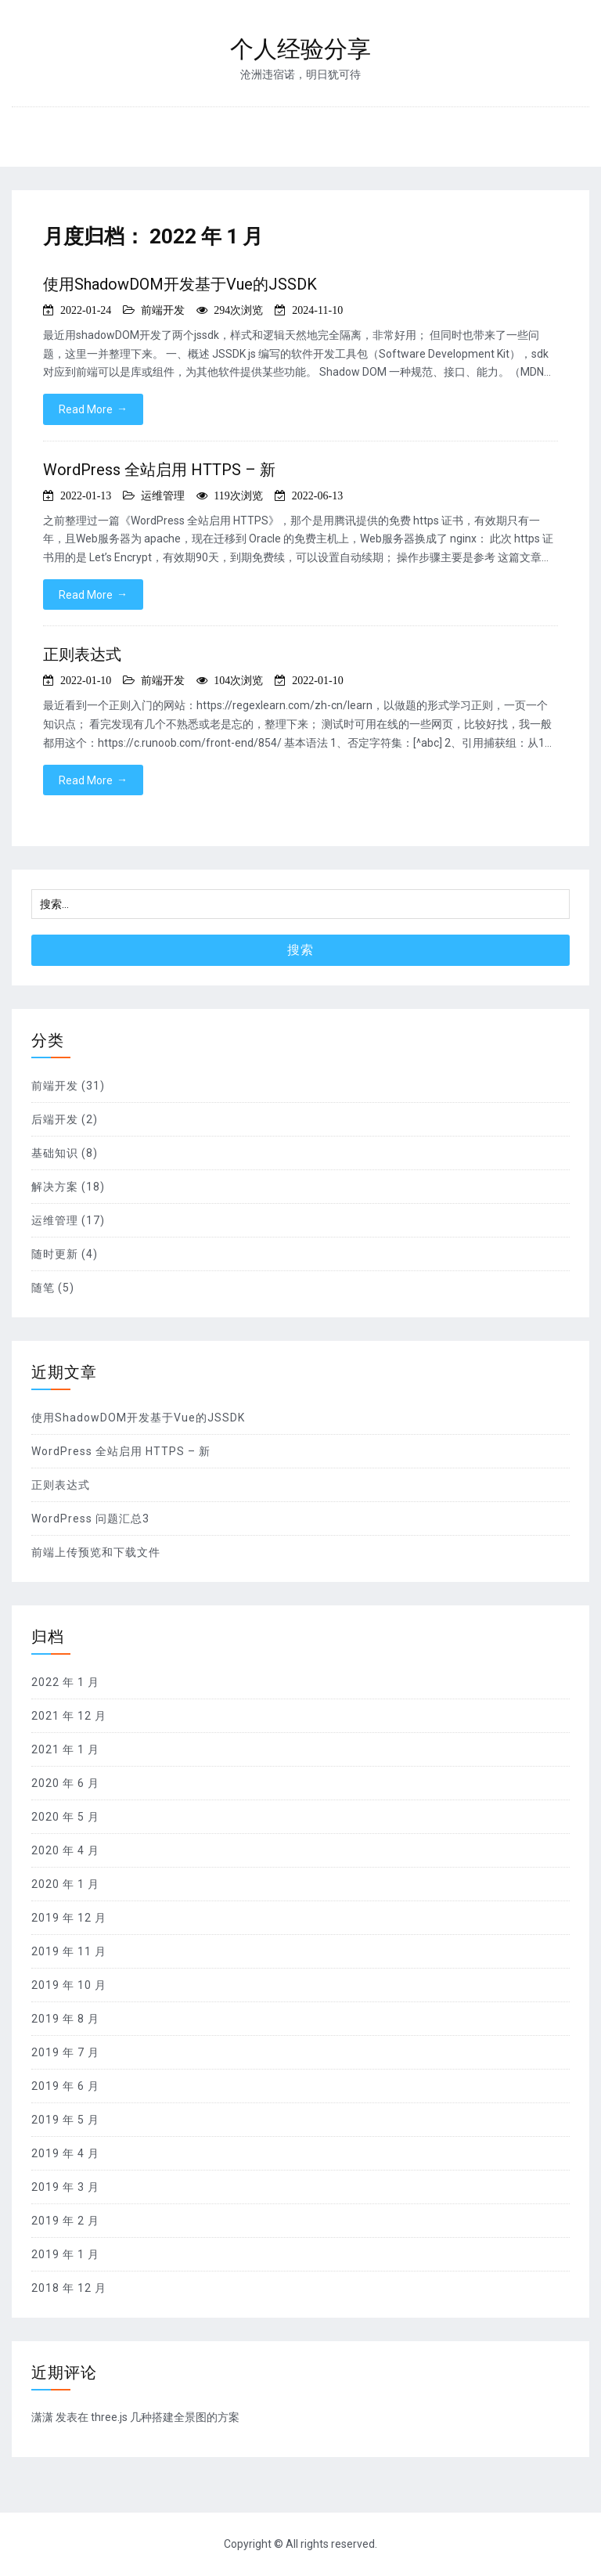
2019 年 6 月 (65, 2086)
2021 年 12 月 (68, 1716)
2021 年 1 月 (65, 1749)
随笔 (43, 1287)
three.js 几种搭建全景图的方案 (165, 2417)
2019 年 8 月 (65, 2018)
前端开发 (163, 309)
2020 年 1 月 (65, 1884)
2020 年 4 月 (65, 1850)
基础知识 (54, 1153)
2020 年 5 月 (65, 1816)
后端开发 (54, 1119)
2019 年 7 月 (65, 2052)
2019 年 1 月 (65, 2254)
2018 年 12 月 (68, 2288)
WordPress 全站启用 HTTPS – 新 (159, 469)
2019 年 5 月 (65, 2119)
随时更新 (54, 1254)
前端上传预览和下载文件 (95, 1552)
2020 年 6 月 (65, 1783)
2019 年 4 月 (65, 2153)
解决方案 (54, 1186)
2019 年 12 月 (68, 1917)
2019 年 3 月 (65, 2187)
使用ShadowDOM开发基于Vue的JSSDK (180, 284)
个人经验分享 (300, 49)
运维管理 (163, 495)
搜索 (300, 949)
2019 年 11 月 (68, 1951)
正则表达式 (82, 654)
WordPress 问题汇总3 (90, 1518)
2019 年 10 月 (68, 1985)
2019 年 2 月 (65, 2220)
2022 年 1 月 (65, 1682)
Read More (93, 409)
